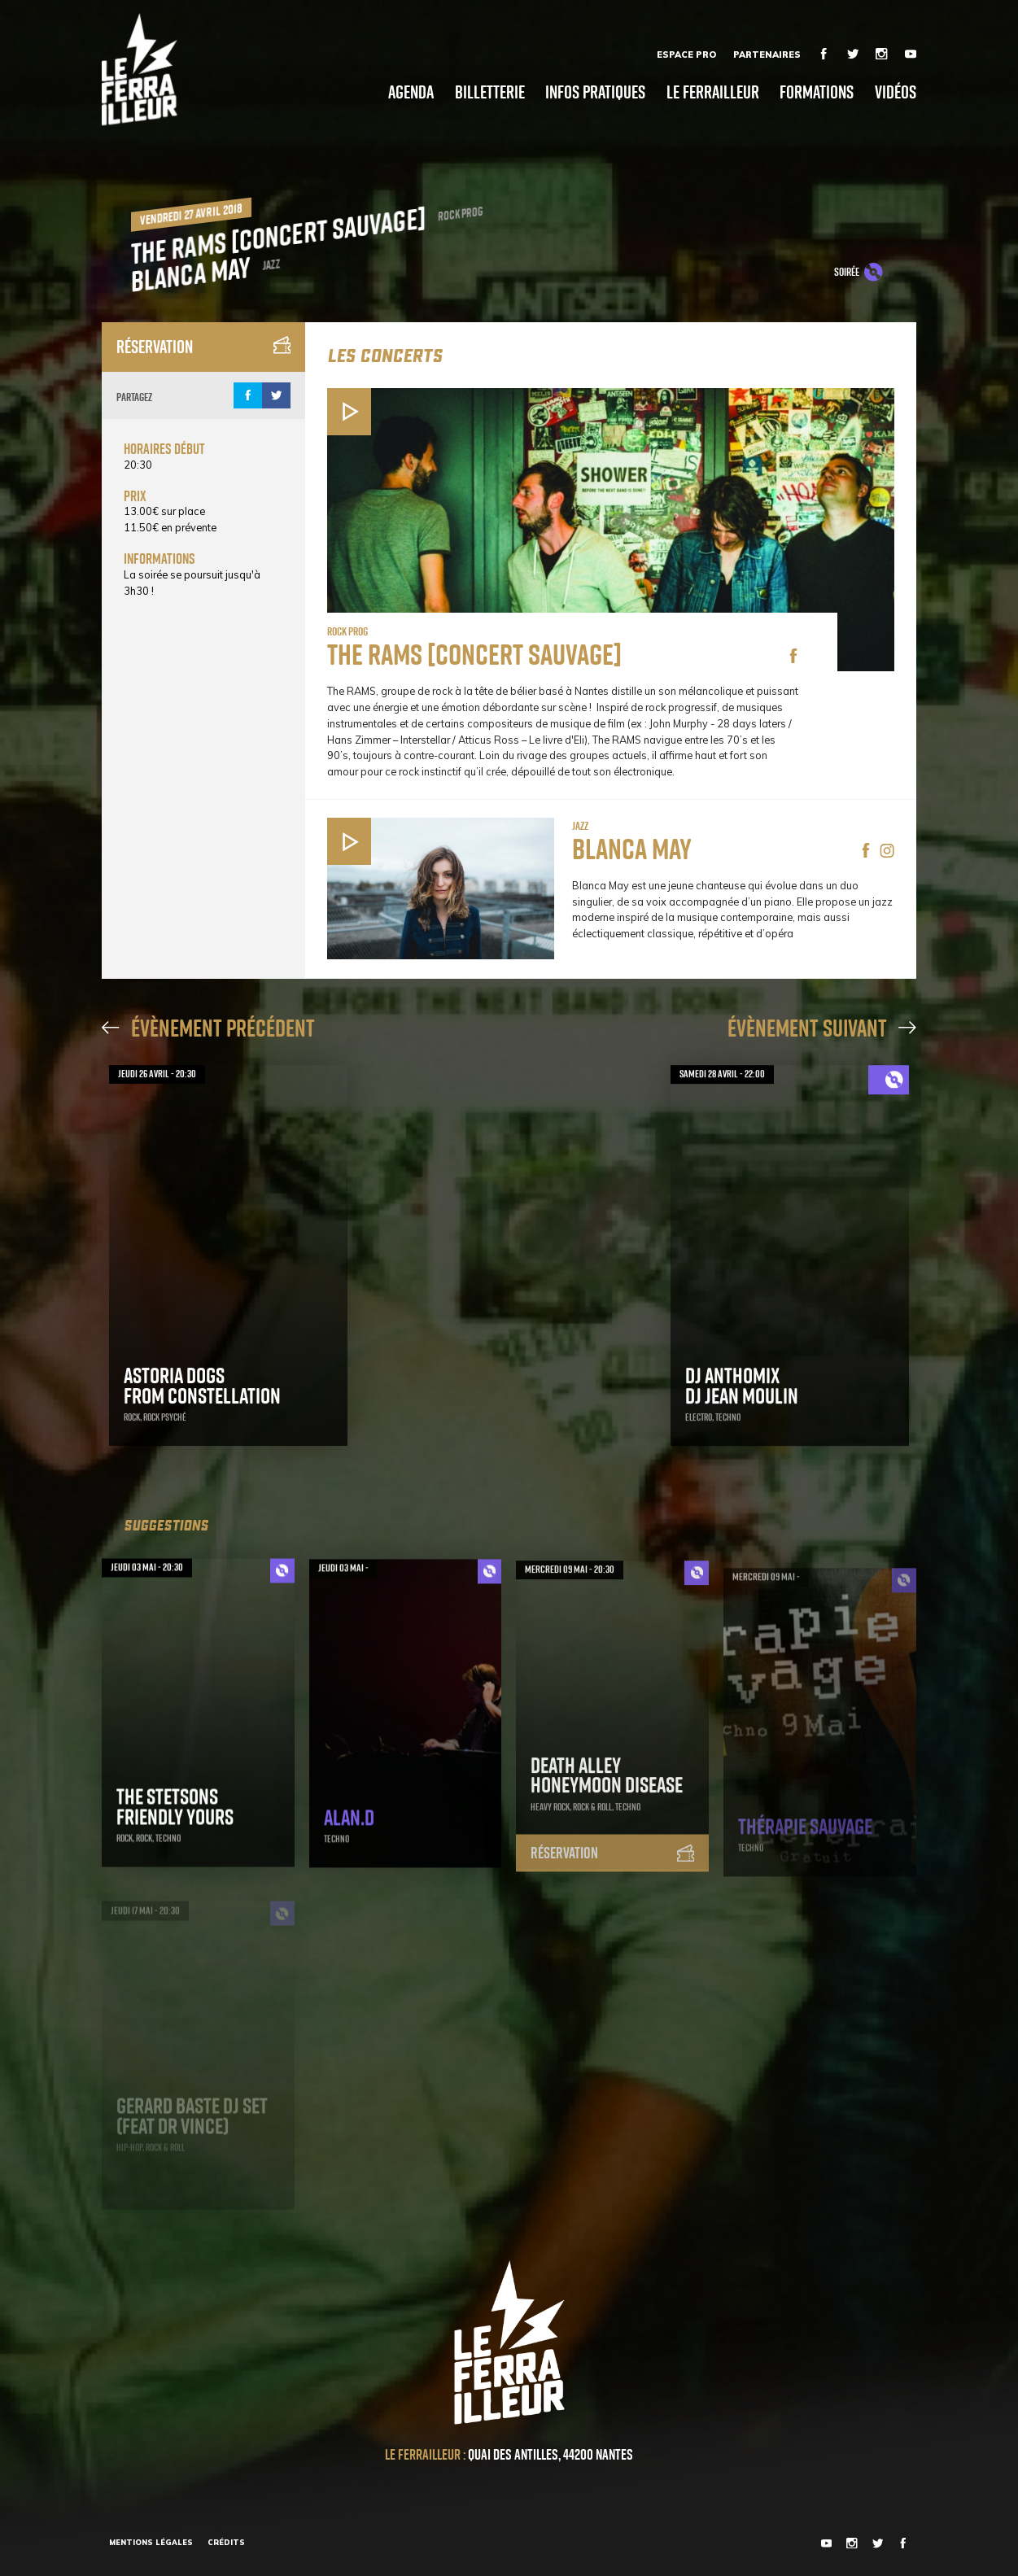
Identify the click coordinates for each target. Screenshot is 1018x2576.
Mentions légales (151, 2542)
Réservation (203, 346)
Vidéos (895, 92)
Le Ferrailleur (712, 92)
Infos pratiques (595, 92)
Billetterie (490, 92)
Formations (817, 92)
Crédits (226, 2542)
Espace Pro (686, 54)
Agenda (411, 92)
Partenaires (767, 54)
